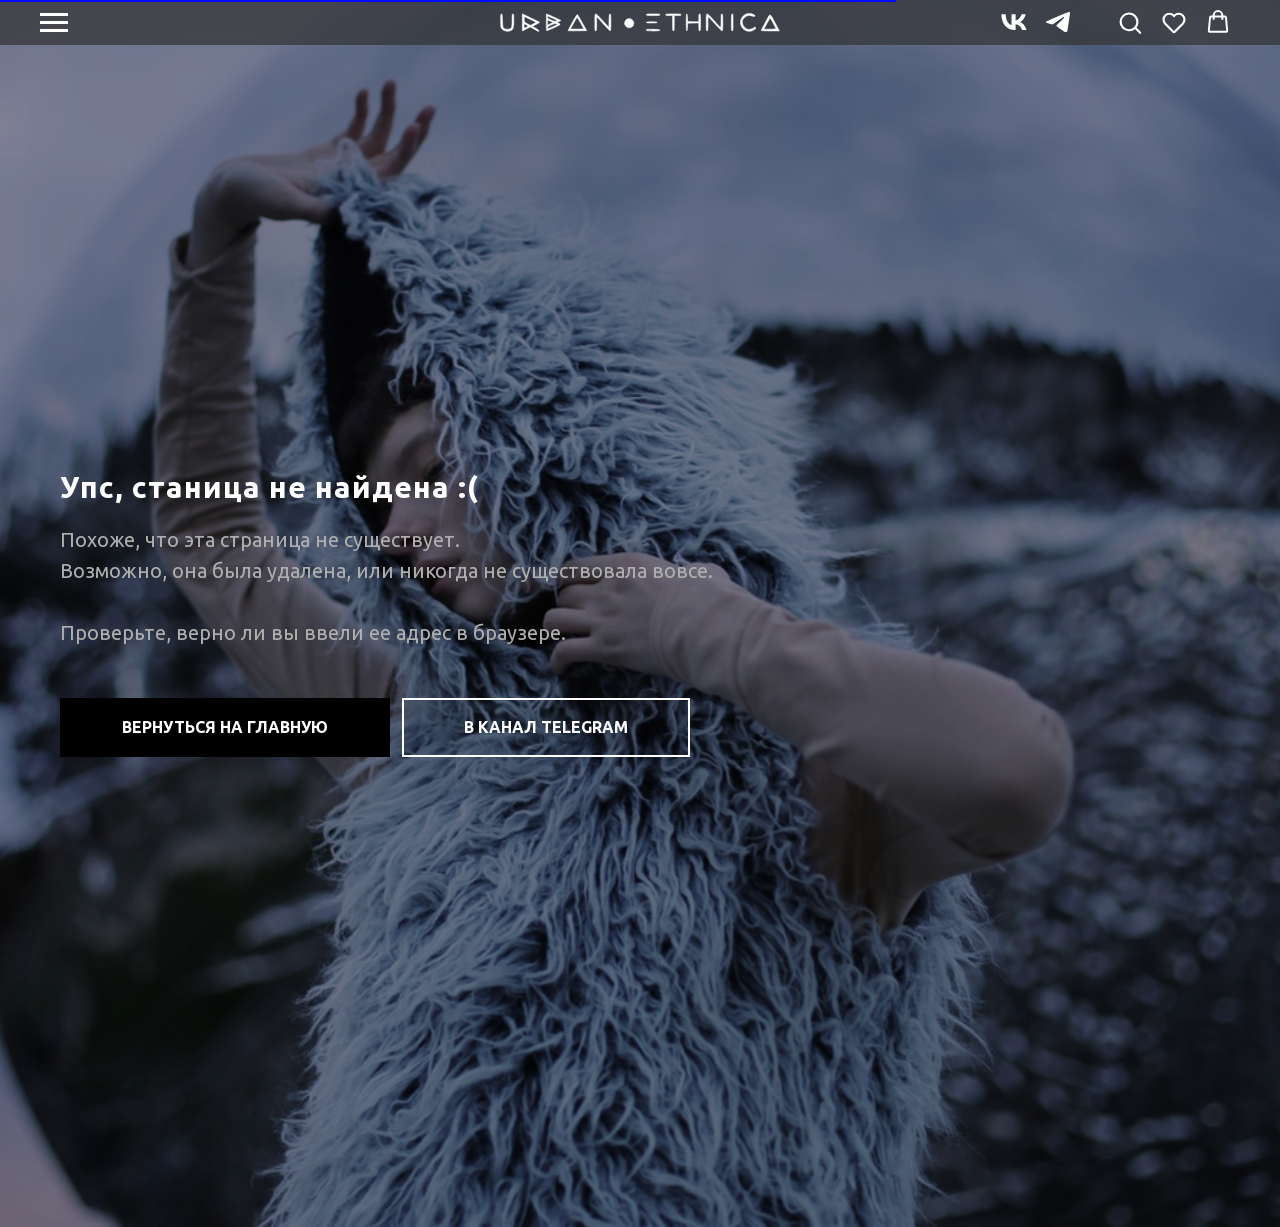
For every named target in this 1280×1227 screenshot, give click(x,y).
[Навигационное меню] (54, 23)
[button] (1130, 22)
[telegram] (1058, 31)
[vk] (1014, 31)
